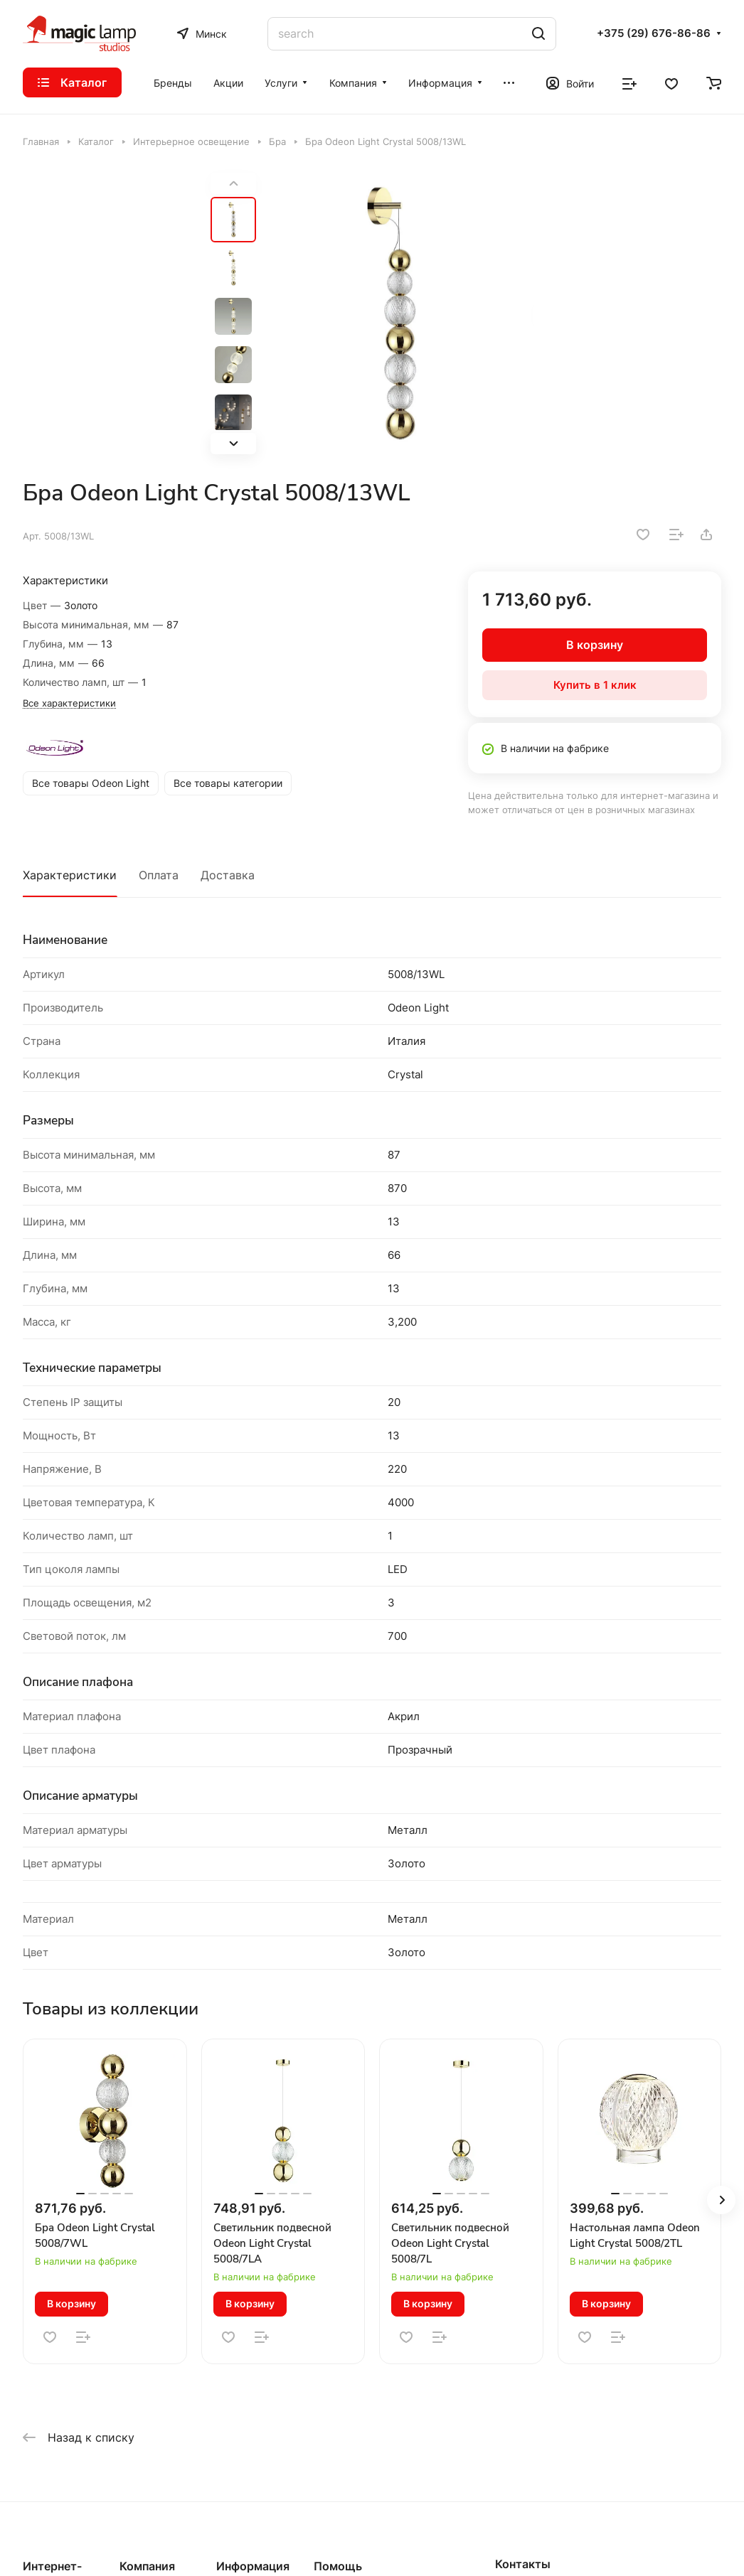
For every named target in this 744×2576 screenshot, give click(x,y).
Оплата (159, 875)
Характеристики (70, 875)
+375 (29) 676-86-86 (654, 33)
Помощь (338, 2566)
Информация (252, 2566)
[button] (233, 443)
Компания (147, 2566)
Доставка (228, 875)
